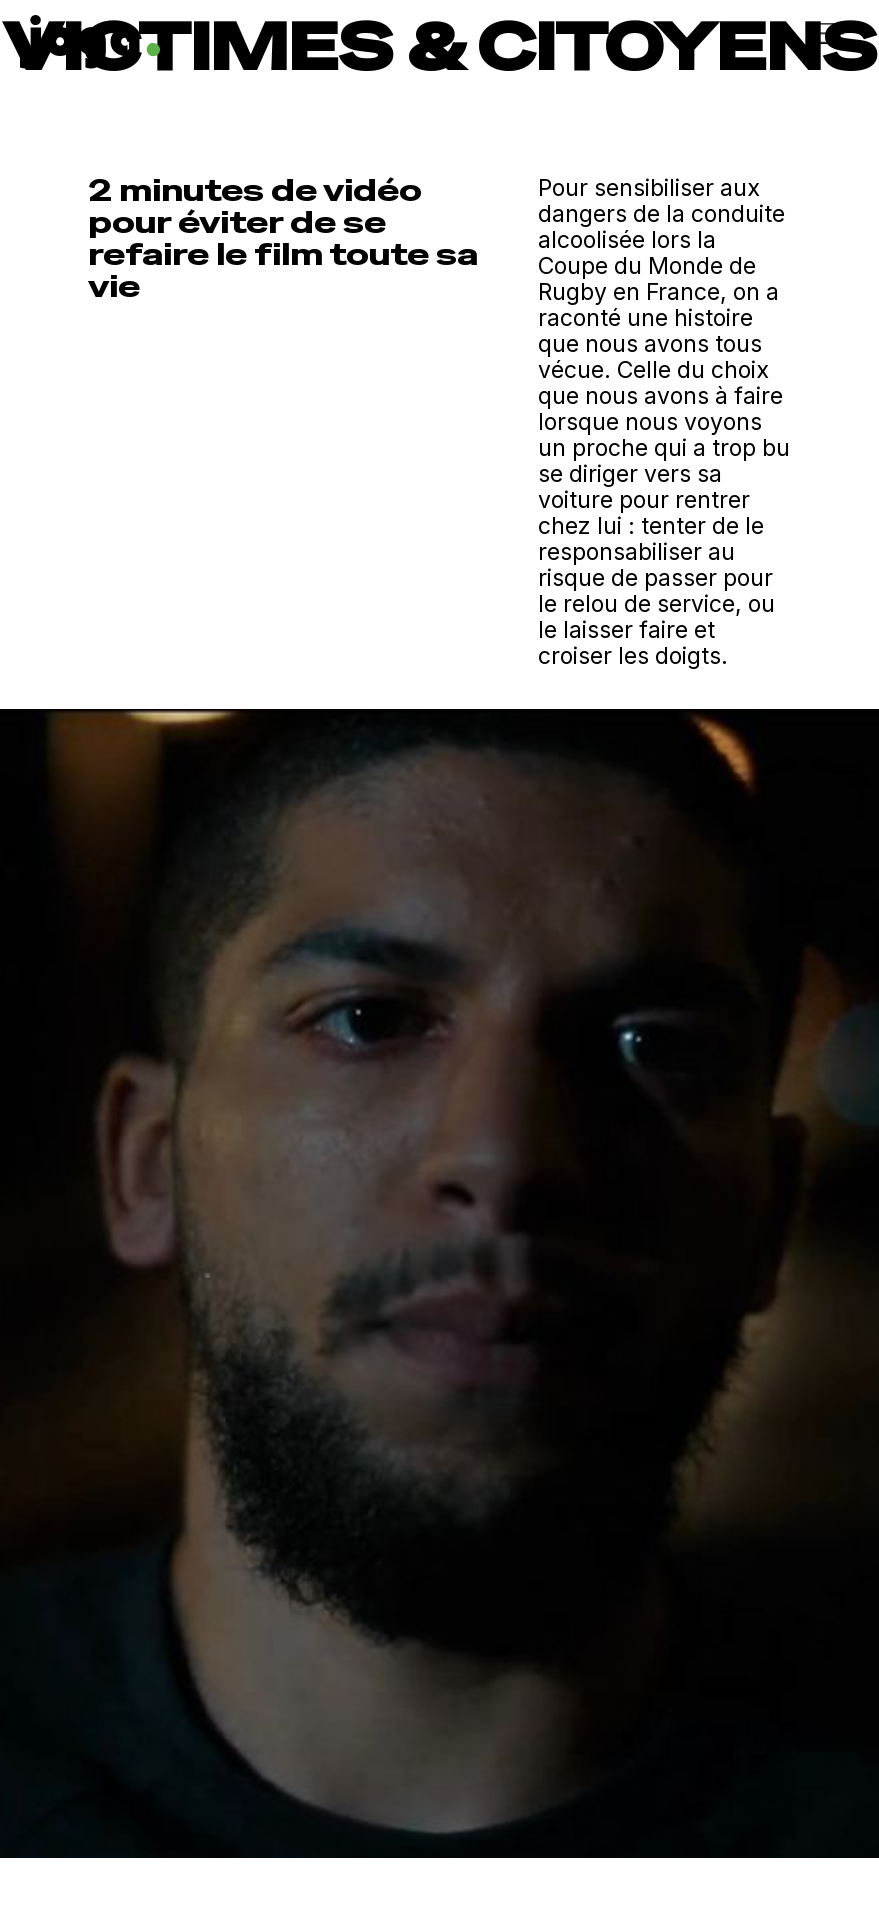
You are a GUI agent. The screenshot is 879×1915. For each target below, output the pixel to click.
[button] (641, 33)
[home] (221, 37)
